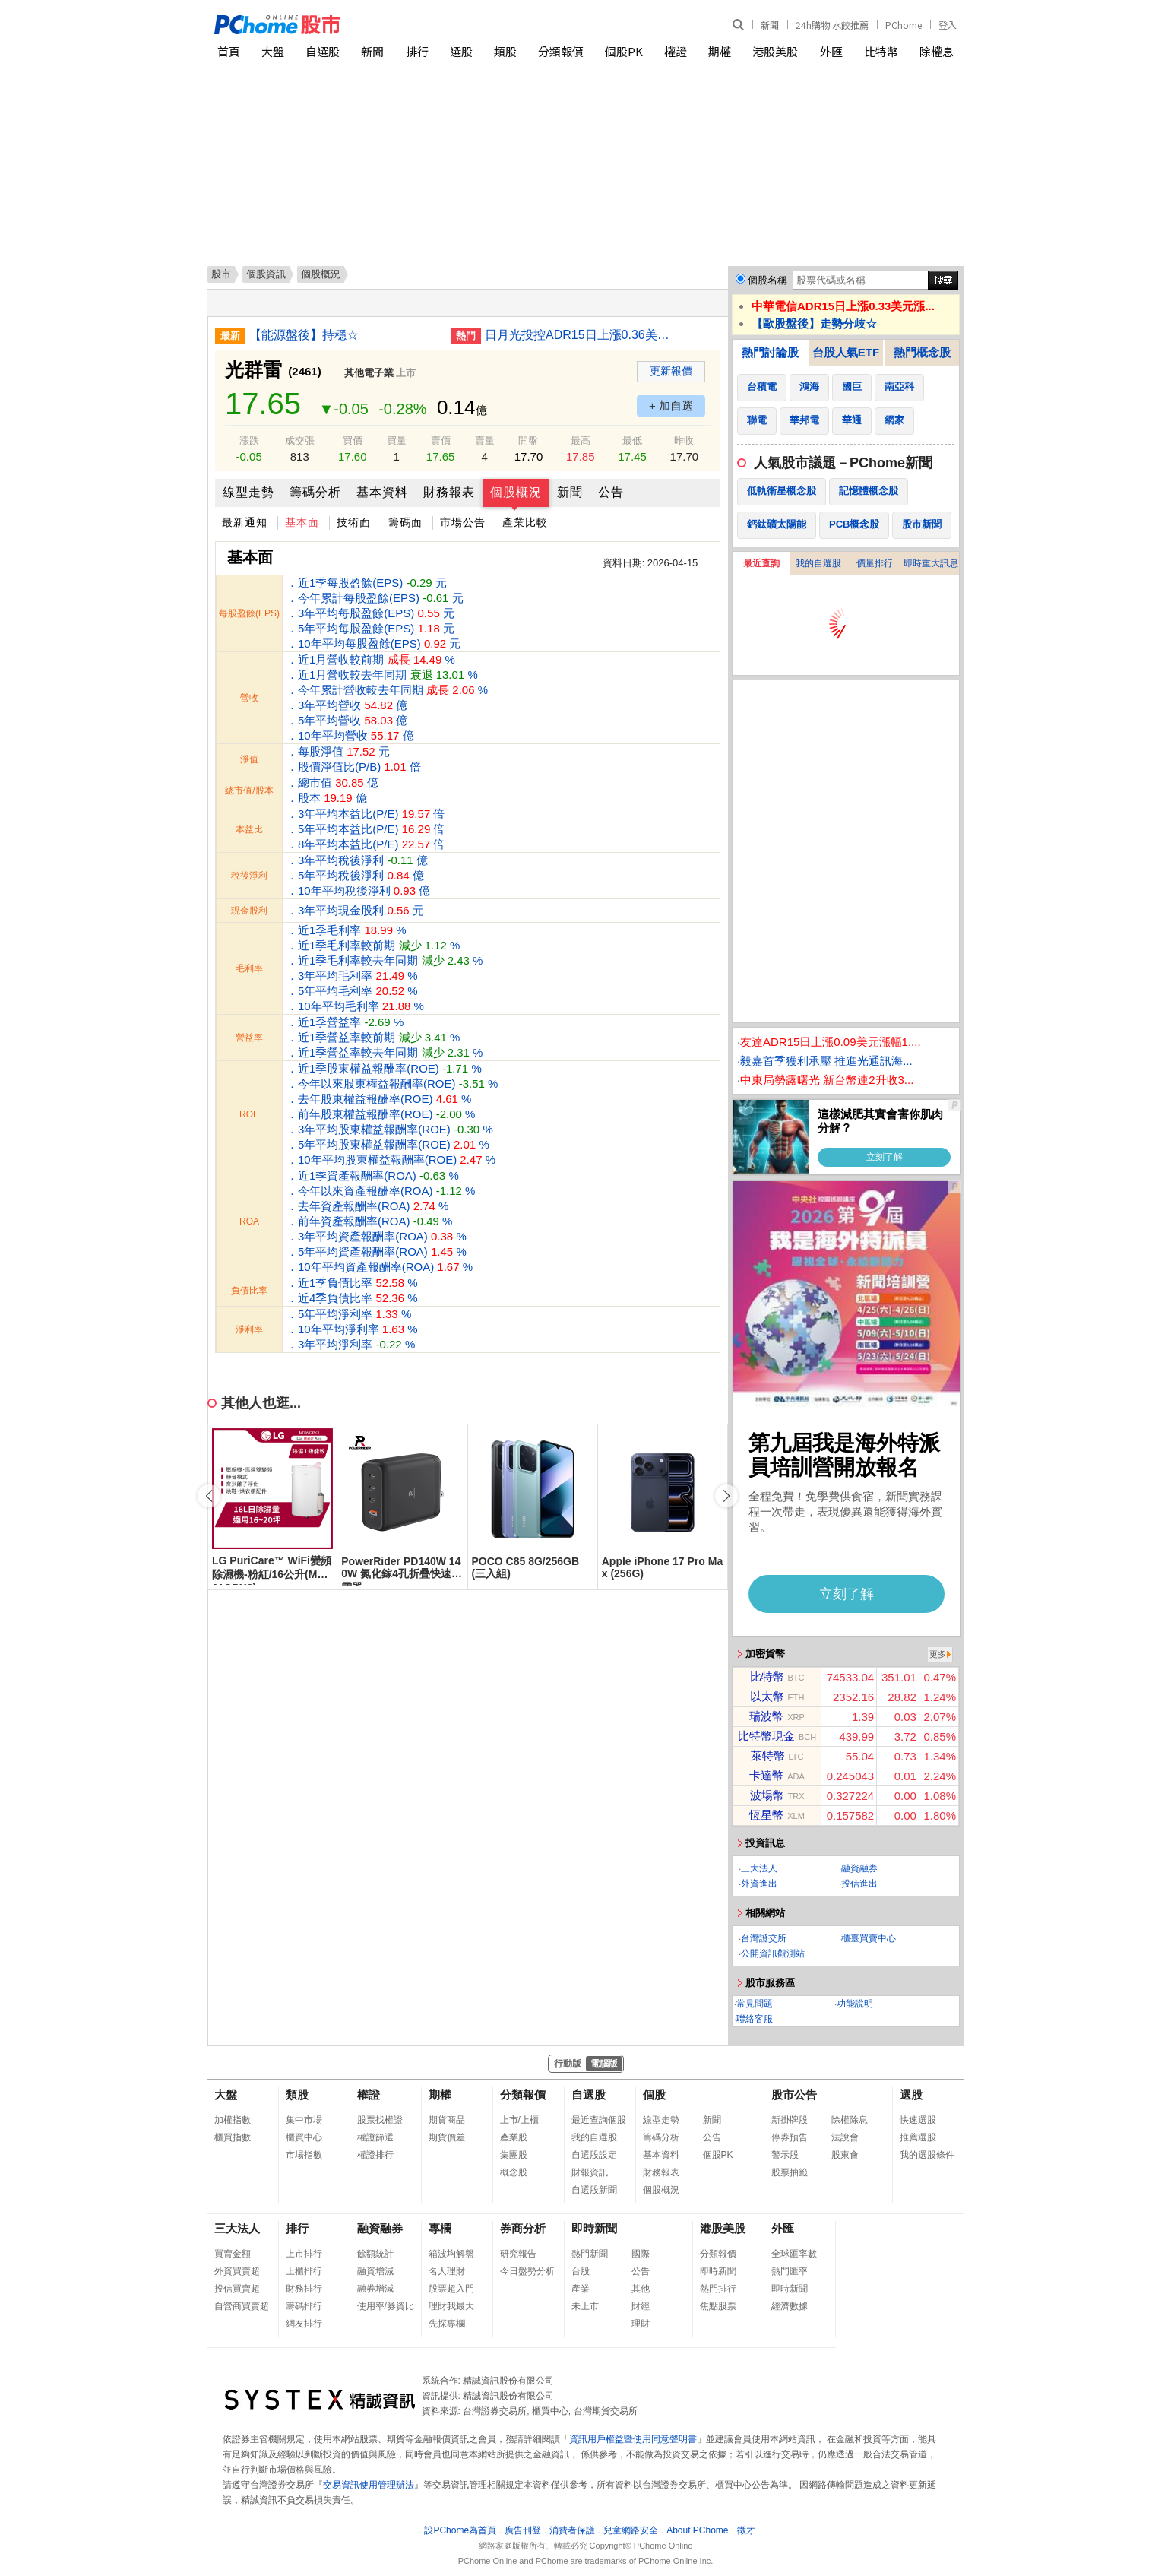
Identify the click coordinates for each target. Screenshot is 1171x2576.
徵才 (746, 2530)
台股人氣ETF (845, 352)
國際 (640, 2253)
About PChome (697, 2530)
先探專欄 (447, 2323)
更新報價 (671, 371)
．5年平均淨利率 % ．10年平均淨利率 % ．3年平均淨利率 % (352, 1329)
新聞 (770, 24)
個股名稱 (767, 280)
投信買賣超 (237, 2288)
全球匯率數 (794, 2253)
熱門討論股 (770, 352)
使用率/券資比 (385, 2306)
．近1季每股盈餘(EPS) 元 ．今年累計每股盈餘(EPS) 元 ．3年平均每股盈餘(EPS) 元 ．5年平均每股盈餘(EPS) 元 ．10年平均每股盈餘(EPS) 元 (375, 613)
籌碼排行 (304, 2306)
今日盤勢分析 (527, 2271)
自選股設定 (594, 2155)
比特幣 (881, 51)
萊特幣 (768, 1755)
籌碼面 (405, 522)
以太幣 (767, 1696)
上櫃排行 (304, 2271)
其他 (640, 2288)
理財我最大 (451, 2306)
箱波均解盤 (451, 2253)
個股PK (624, 51)
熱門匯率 (789, 2271)
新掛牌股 (789, 2120)
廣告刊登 (523, 2530)
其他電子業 (369, 373)
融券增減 (375, 2288)
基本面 (302, 522)
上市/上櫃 (519, 2120)
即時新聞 (594, 2228)
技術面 (354, 522)
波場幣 (767, 1795)
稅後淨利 (249, 875)
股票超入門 (451, 2288)
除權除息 (849, 2120)
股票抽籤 (789, 2172)
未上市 (585, 2306)
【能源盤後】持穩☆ (304, 334)
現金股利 (249, 910)
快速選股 (918, 2120)
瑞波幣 (766, 1715)
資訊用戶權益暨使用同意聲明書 (633, 2439)
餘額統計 (375, 2253)
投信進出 (859, 1883)
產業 (580, 2288)
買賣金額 (232, 2253)
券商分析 (523, 2228)
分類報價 (561, 51)
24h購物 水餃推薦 (832, 24)
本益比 (249, 829)
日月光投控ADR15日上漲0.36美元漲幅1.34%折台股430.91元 (580, 334)
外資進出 (759, 1883)
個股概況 (516, 492)
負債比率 (249, 1290)
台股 (580, 2271)
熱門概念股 (922, 352)
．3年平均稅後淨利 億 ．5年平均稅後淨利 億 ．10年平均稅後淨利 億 (358, 875)
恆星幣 (766, 1814)
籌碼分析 (315, 492)
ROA (249, 1221)
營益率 (249, 1037)
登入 (947, 24)
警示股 (785, 2155)
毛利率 (249, 968)
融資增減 (375, 2271)
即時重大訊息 (931, 563)
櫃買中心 (304, 2137)
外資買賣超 (237, 2271)
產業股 (513, 2137)
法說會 (845, 2137)
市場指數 (304, 2155)
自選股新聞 (594, 2190)
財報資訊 (589, 2172)
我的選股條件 (927, 2155)
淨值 (249, 759)
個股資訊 (266, 274)
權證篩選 (375, 2137)
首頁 (228, 51)
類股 (505, 51)
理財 (640, 2323)
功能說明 (855, 2003)
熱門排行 (718, 2288)
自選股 (322, 51)
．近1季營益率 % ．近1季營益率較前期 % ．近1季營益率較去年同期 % (384, 1037)
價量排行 (874, 563)
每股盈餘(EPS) (249, 613)
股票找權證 (380, 2120)
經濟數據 (789, 2306)
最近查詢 (761, 563)
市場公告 (463, 522)
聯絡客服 (754, 2019)
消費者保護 (572, 2530)
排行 (417, 51)
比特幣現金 (766, 1735)
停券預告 (789, 2137)
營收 (249, 697)
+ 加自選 (671, 405)
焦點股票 (718, 2306)
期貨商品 (447, 2120)
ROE (249, 1114)
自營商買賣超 (241, 2306)
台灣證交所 (763, 1938)
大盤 (272, 51)
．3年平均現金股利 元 (355, 910)
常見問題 (754, 2003)
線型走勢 (248, 492)
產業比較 (525, 522)
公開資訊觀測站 (773, 1953)
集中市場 (304, 2120)
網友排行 (304, 2323)
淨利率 (249, 1329)
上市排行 (304, 2253)
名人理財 (447, 2271)
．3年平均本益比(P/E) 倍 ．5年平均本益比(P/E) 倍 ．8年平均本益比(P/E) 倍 (365, 829)
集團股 (513, 2155)
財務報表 (449, 492)
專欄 (440, 2228)
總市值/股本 (249, 790)
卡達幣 (766, 1775)
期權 (719, 51)
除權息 (936, 51)
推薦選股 (918, 2137)
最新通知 (244, 522)
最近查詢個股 (598, 2120)
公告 (611, 492)
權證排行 (375, 2155)
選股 (461, 51)
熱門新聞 (589, 2253)
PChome (903, 24)
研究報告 (518, 2253)
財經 (640, 2306)
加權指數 (232, 2120)
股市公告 (794, 2094)
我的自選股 (818, 563)
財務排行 (304, 2288)
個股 (654, 2094)
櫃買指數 (232, 2137)
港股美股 (775, 51)
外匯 (831, 51)
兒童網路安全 (630, 2530)
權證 (675, 51)
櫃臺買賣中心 (868, 1938)
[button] (726, 1495)
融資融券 (859, 1868)
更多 (937, 1654)
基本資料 (382, 492)
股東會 (845, 2155)
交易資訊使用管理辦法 (368, 2484)
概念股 (513, 2172)
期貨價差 (447, 2137)
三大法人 (759, 1868)
